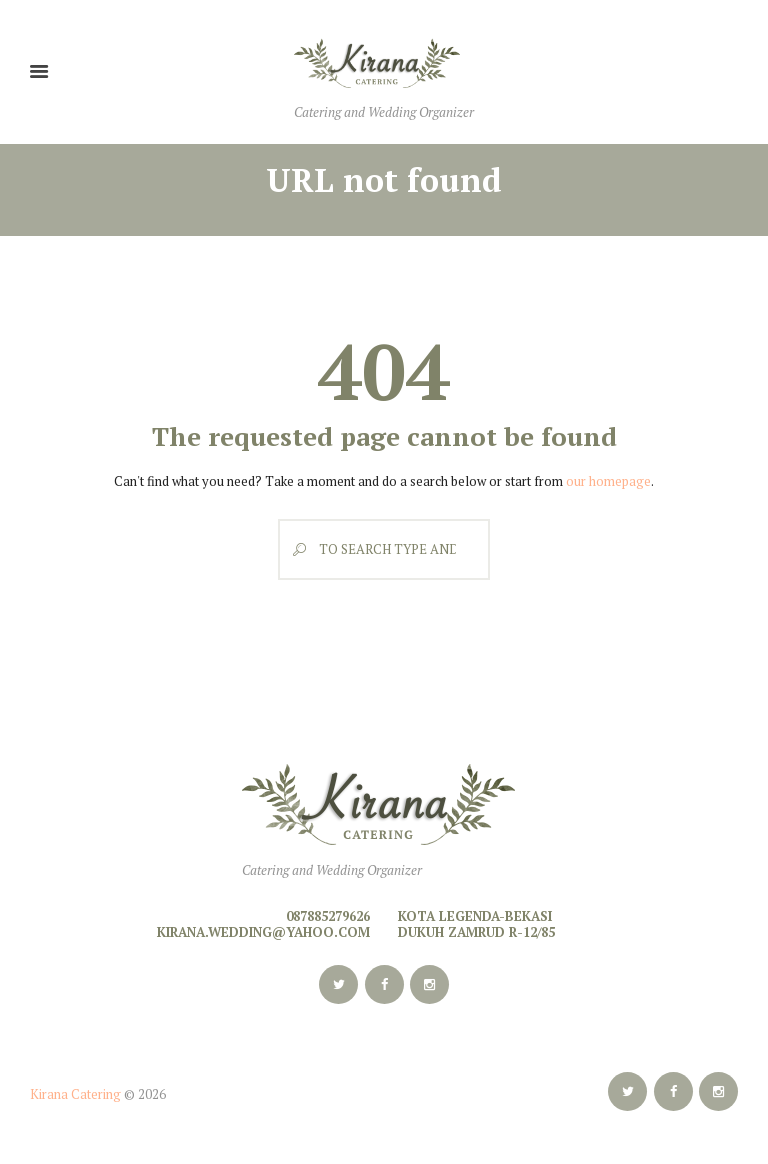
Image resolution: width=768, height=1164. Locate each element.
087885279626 (328, 916)
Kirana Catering (75, 1094)
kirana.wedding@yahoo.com (263, 932)
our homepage (608, 481)
